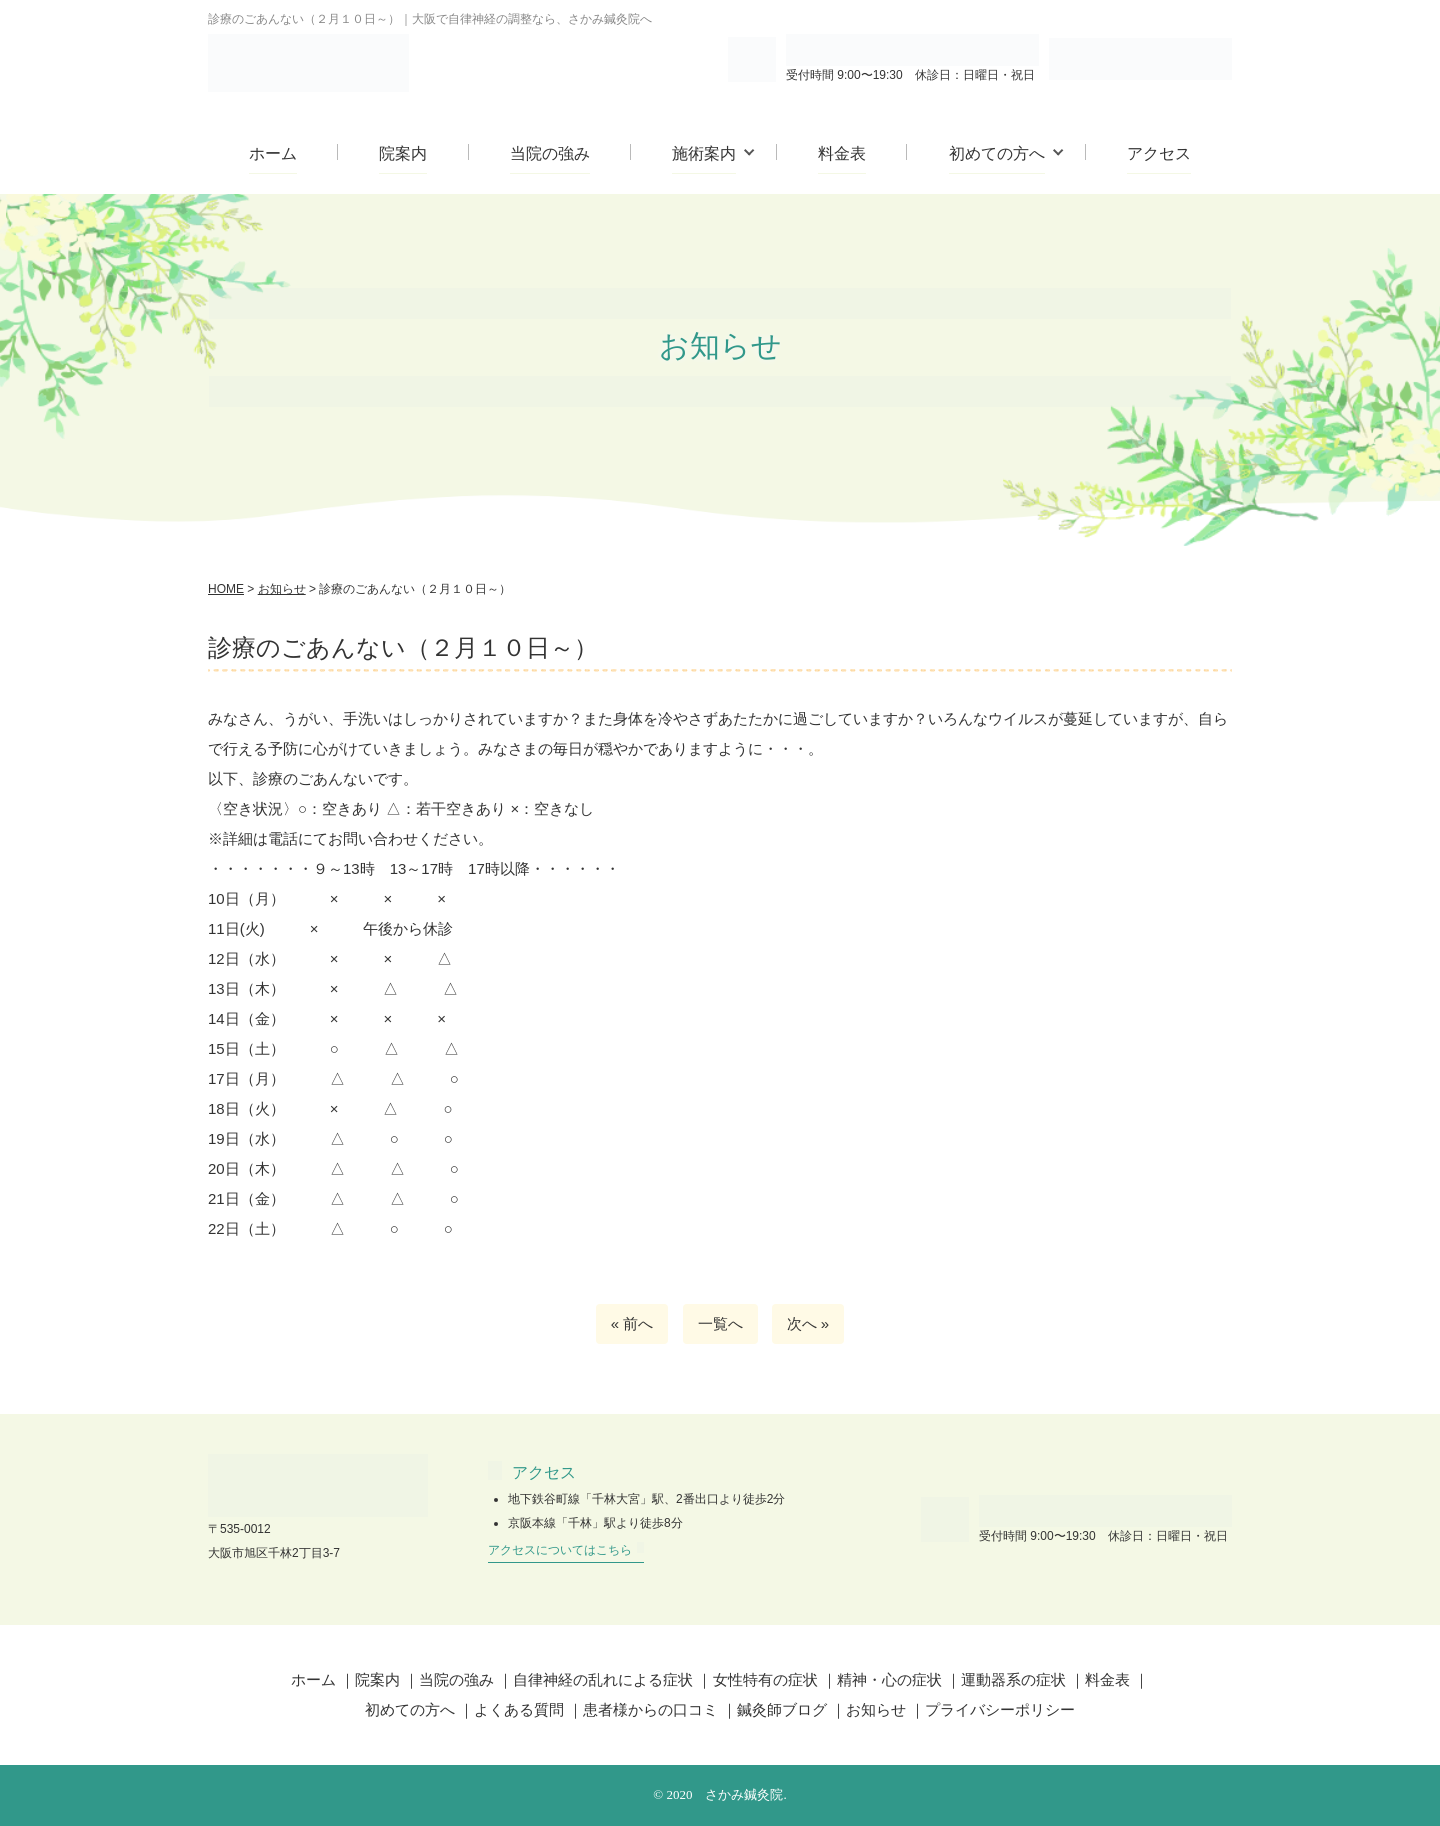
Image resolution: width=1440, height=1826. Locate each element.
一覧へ (720, 1323)
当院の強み (550, 153)
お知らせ (876, 1709)
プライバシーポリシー (1000, 1709)
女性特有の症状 (765, 1679)
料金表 (842, 153)
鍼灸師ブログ (782, 1709)
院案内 (403, 153)
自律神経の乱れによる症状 (603, 1679)
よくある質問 (519, 1709)
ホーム (273, 153)
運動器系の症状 (1013, 1679)
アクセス (1159, 153)
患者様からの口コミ (650, 1709)
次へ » (808, 1323)
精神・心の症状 (889, 1679)
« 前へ (632, 1323)
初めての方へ (997, 153)
